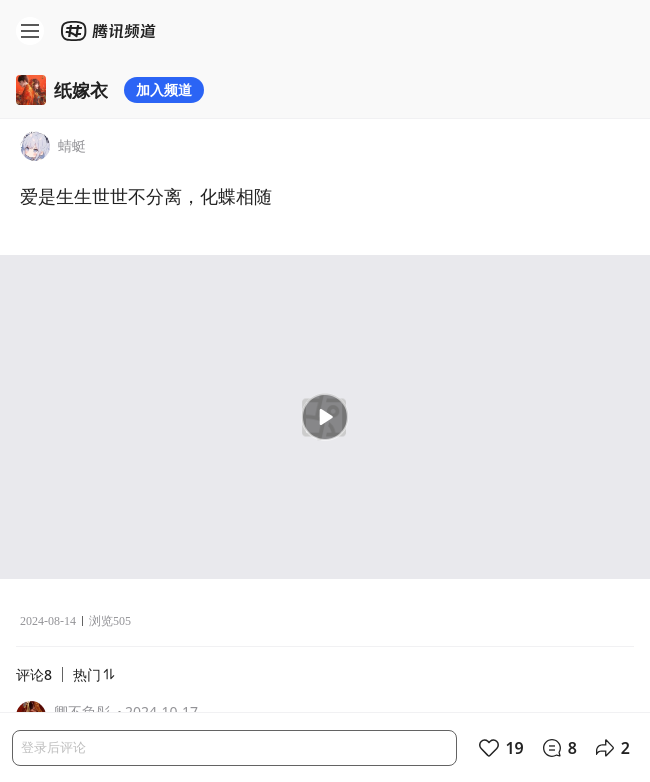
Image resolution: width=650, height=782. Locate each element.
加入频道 (164, 89)
